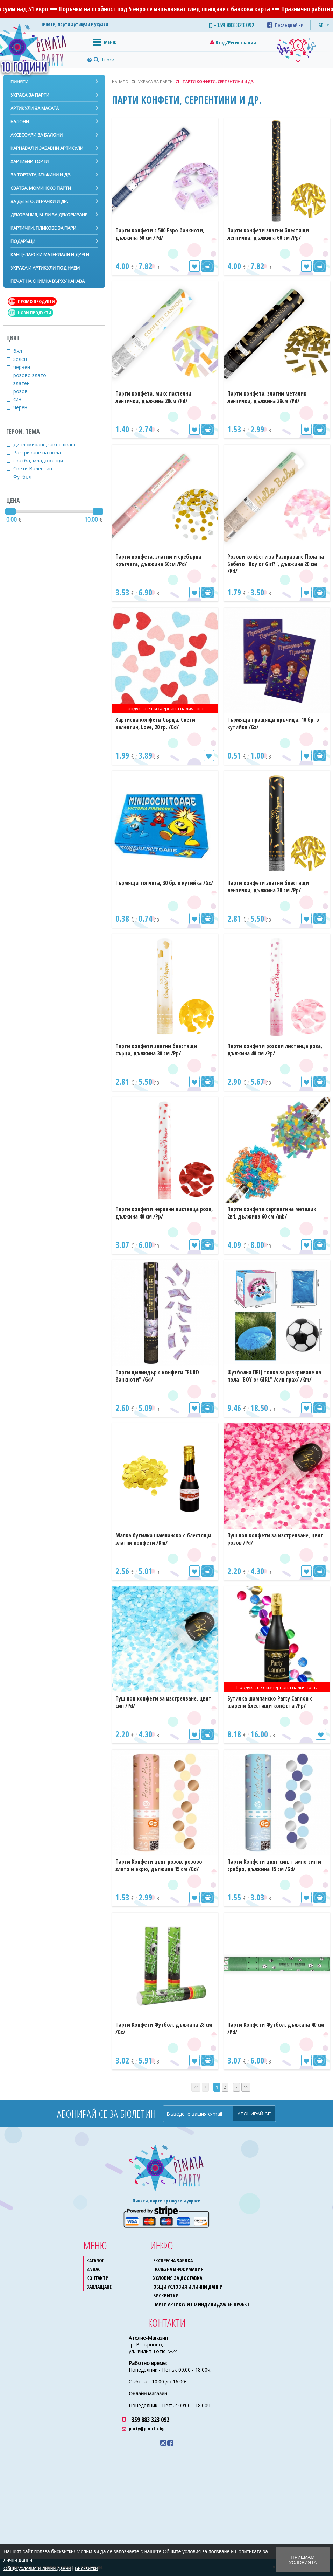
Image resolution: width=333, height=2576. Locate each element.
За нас (93, 2269)
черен (24, 407)
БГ (321, 25)
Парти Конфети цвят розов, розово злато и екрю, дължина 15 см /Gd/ (158, 1865)
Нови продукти (29, 312)
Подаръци (22, 241)
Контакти (97, 2278)
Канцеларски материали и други (49, 254)
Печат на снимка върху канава (47, 281)
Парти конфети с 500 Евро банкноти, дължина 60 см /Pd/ (159, 234)
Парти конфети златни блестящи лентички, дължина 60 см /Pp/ (268, 234)
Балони (19, 121)
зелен (24, 359)
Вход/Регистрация (235, 42)
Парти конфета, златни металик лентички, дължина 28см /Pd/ (266, 397)
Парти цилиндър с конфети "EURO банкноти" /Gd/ (157, 1375)
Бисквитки (166, 2295)
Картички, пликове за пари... (44, 228)
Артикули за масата (34, 108)
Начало (120, 81)
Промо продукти (31, 301)
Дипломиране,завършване (49, 444)
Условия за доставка (177, 2278)
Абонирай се (254, 2113)
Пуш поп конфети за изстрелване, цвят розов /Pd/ (275, 1539)
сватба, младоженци (42, 460)
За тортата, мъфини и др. (40, 175)
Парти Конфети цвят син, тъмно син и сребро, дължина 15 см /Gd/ (274, 1865)
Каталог (95, 2260)
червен (26, 367)
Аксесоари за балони (36, 135)
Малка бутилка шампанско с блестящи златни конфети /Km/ (163, 1539)
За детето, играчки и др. (39, 201)
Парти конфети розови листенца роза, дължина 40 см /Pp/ (274, 1049)
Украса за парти (29, 95)
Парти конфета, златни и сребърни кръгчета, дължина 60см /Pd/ (158, 560)
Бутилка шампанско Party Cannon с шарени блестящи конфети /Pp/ (269, 1702)
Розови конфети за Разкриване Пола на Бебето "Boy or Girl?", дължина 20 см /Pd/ (275, 564)
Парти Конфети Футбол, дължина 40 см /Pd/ (275, 2028)
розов (24, 391)
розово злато (34, 375)
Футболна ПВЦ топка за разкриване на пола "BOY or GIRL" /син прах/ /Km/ (274, 1375)
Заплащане (99, 2286)
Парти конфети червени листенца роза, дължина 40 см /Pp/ (164, 1212)
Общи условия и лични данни (188, 2286)
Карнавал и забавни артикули (46, 148)
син (21, 399)
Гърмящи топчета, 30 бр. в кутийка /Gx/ (164, 883)
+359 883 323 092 (149, 2419)
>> (246, 2087)
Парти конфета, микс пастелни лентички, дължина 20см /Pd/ (153, 397)
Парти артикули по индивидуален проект (201, 2304)
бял (22, 351)
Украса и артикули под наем (45, 268)
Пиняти (19, 81)
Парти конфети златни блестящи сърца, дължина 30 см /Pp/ (156, 1049)
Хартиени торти (29, 161)
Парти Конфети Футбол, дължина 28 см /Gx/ (163, 2028)
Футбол (26, 476)
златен (25, 383)
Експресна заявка (173, 2260)
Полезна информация (178, 2269)
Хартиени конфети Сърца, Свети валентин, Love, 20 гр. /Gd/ (155, 723)
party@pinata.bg (147, 2428)
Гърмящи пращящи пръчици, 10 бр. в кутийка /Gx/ (273, 723)
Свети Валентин (37, 468)
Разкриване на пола (41, 452)
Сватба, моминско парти (40, 188)
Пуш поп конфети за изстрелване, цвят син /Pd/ (163, 1702)
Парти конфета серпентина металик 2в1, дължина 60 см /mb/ (271, 1212)
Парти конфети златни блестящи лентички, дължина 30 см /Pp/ (268, 886)
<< (196, 2087)
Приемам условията (303, 2560)
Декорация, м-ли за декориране (48, 214)
